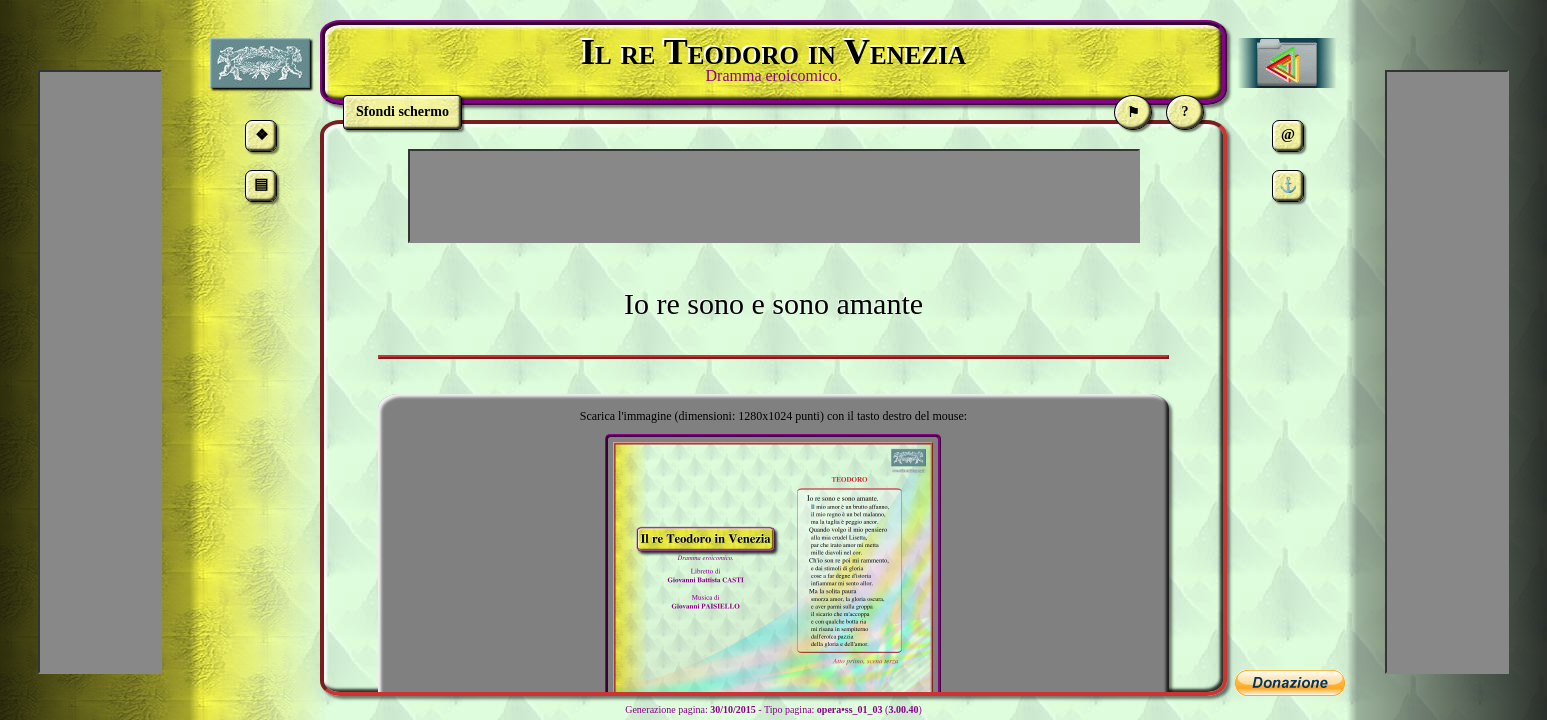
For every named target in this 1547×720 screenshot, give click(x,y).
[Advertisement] (774, 196)
